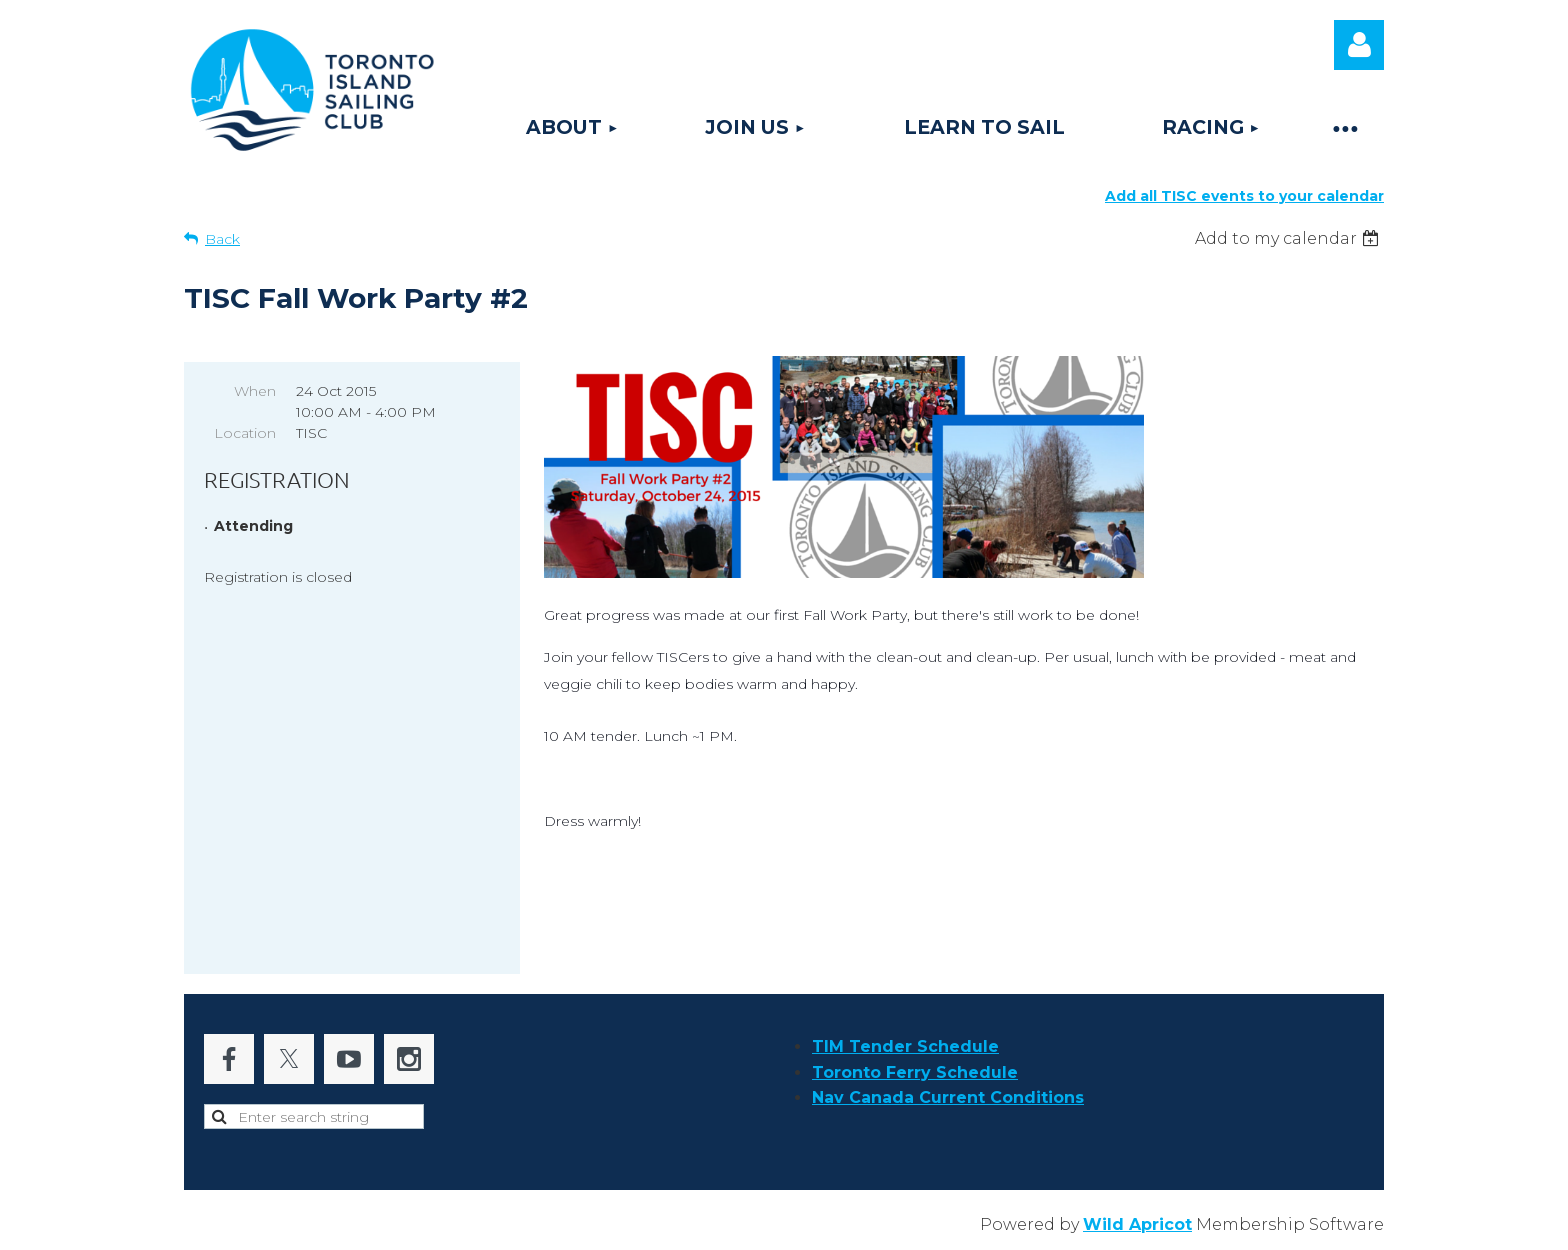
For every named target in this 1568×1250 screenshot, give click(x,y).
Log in (1359, 45)
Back (222, 239)
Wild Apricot (1137, 1224)
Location (245, 433)
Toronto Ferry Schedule (915, 1072)
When (255, 391)
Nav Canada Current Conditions (948, 1097)
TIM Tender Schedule (905, 1046)
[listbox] (1289, 238)
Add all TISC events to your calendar (1244, 196)
